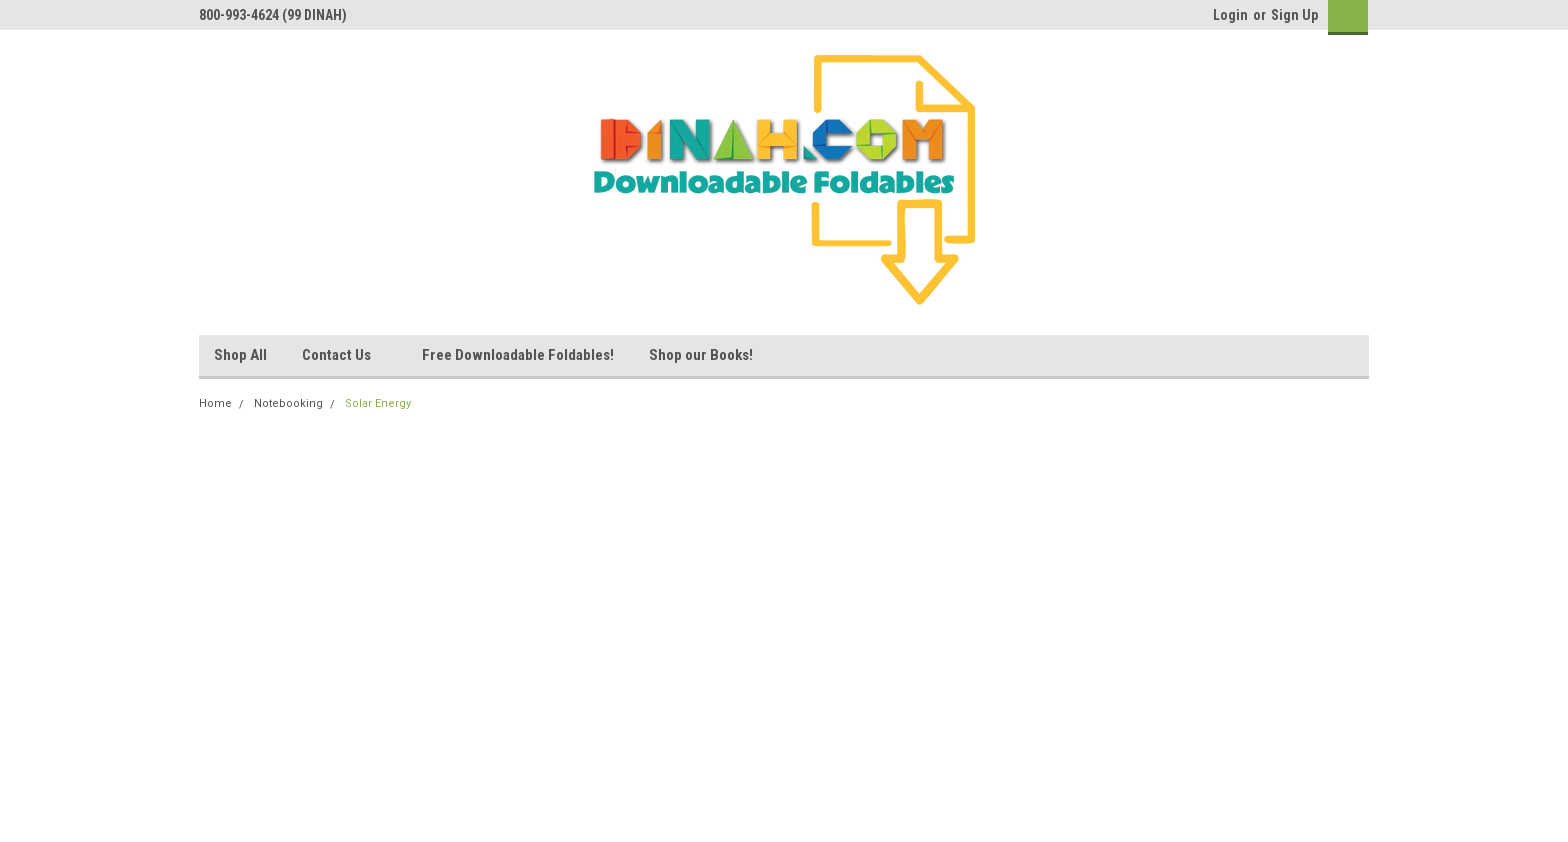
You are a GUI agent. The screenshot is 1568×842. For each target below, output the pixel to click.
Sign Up (1294, 15)
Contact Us (344, 356)
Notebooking (288, 403)
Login (1230, 15)
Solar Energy (378, 403)
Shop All (240, 355)
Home (215, 403)
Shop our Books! (701, 355)
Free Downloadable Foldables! (518, 355)
